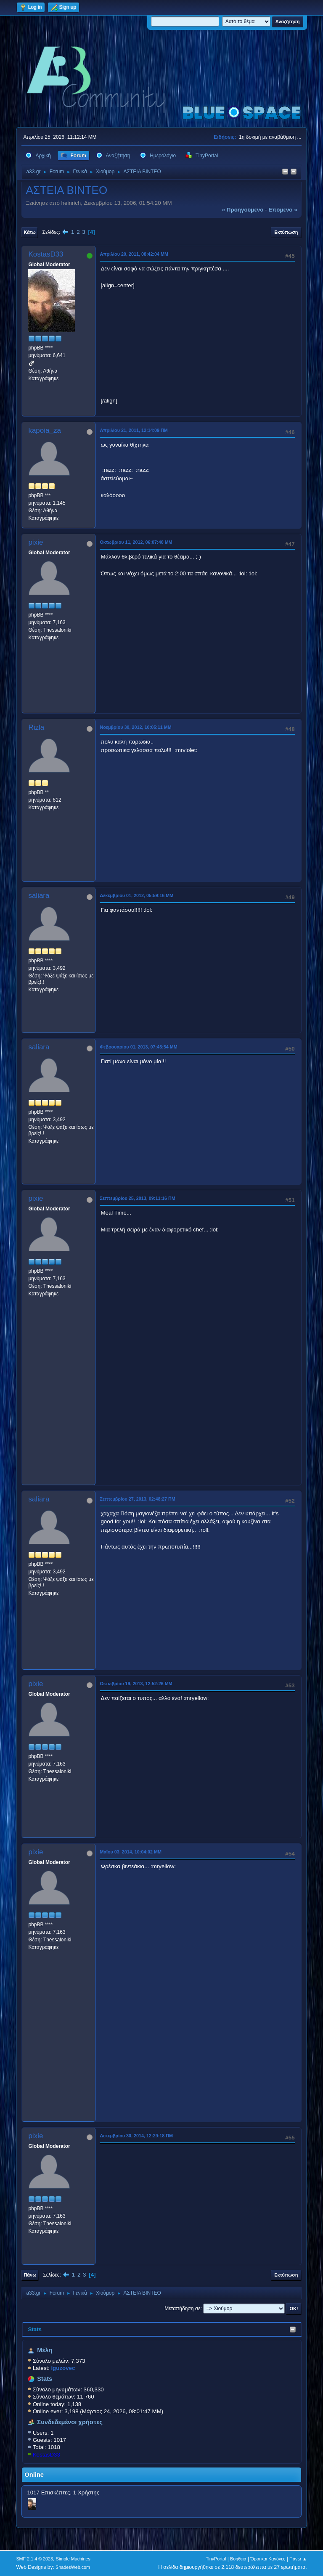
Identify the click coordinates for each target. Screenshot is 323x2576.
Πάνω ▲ (298, 2558)
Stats (35, 2329)
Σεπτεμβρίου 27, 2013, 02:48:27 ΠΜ (137, 1498)
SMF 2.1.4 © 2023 (34, 2558)
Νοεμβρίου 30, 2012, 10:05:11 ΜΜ (135, 727)
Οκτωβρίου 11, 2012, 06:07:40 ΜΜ (136, 542)
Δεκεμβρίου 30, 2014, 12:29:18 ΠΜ (136, 2135)
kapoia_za (44, 430)
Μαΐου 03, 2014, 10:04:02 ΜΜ (131, 1851)
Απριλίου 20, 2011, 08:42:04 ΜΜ (134, 254)
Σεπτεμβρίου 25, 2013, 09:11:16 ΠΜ (137, 1198)
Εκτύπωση (286, 232)
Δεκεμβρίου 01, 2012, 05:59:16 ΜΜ (136, 895)
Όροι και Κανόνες (267, 2558)
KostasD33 (46, 2455)
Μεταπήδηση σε (182, 2308)
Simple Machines (73, 2558)
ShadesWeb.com (73, 2567)
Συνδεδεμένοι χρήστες (70, 2422)
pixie (35, 542)
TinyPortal (216, 2558)
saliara (38, 896)
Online (34, 2474)
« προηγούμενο (243, 210)
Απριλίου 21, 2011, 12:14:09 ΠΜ (133, 430)
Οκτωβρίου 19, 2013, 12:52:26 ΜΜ (136, 1683)
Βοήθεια (238, 2558)
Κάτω (29, 232)
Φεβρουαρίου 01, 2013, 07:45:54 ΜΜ (138, 1046)
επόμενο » (282, 210)
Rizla (36, 727)
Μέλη (44, 2350)
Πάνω (30, 2274)
